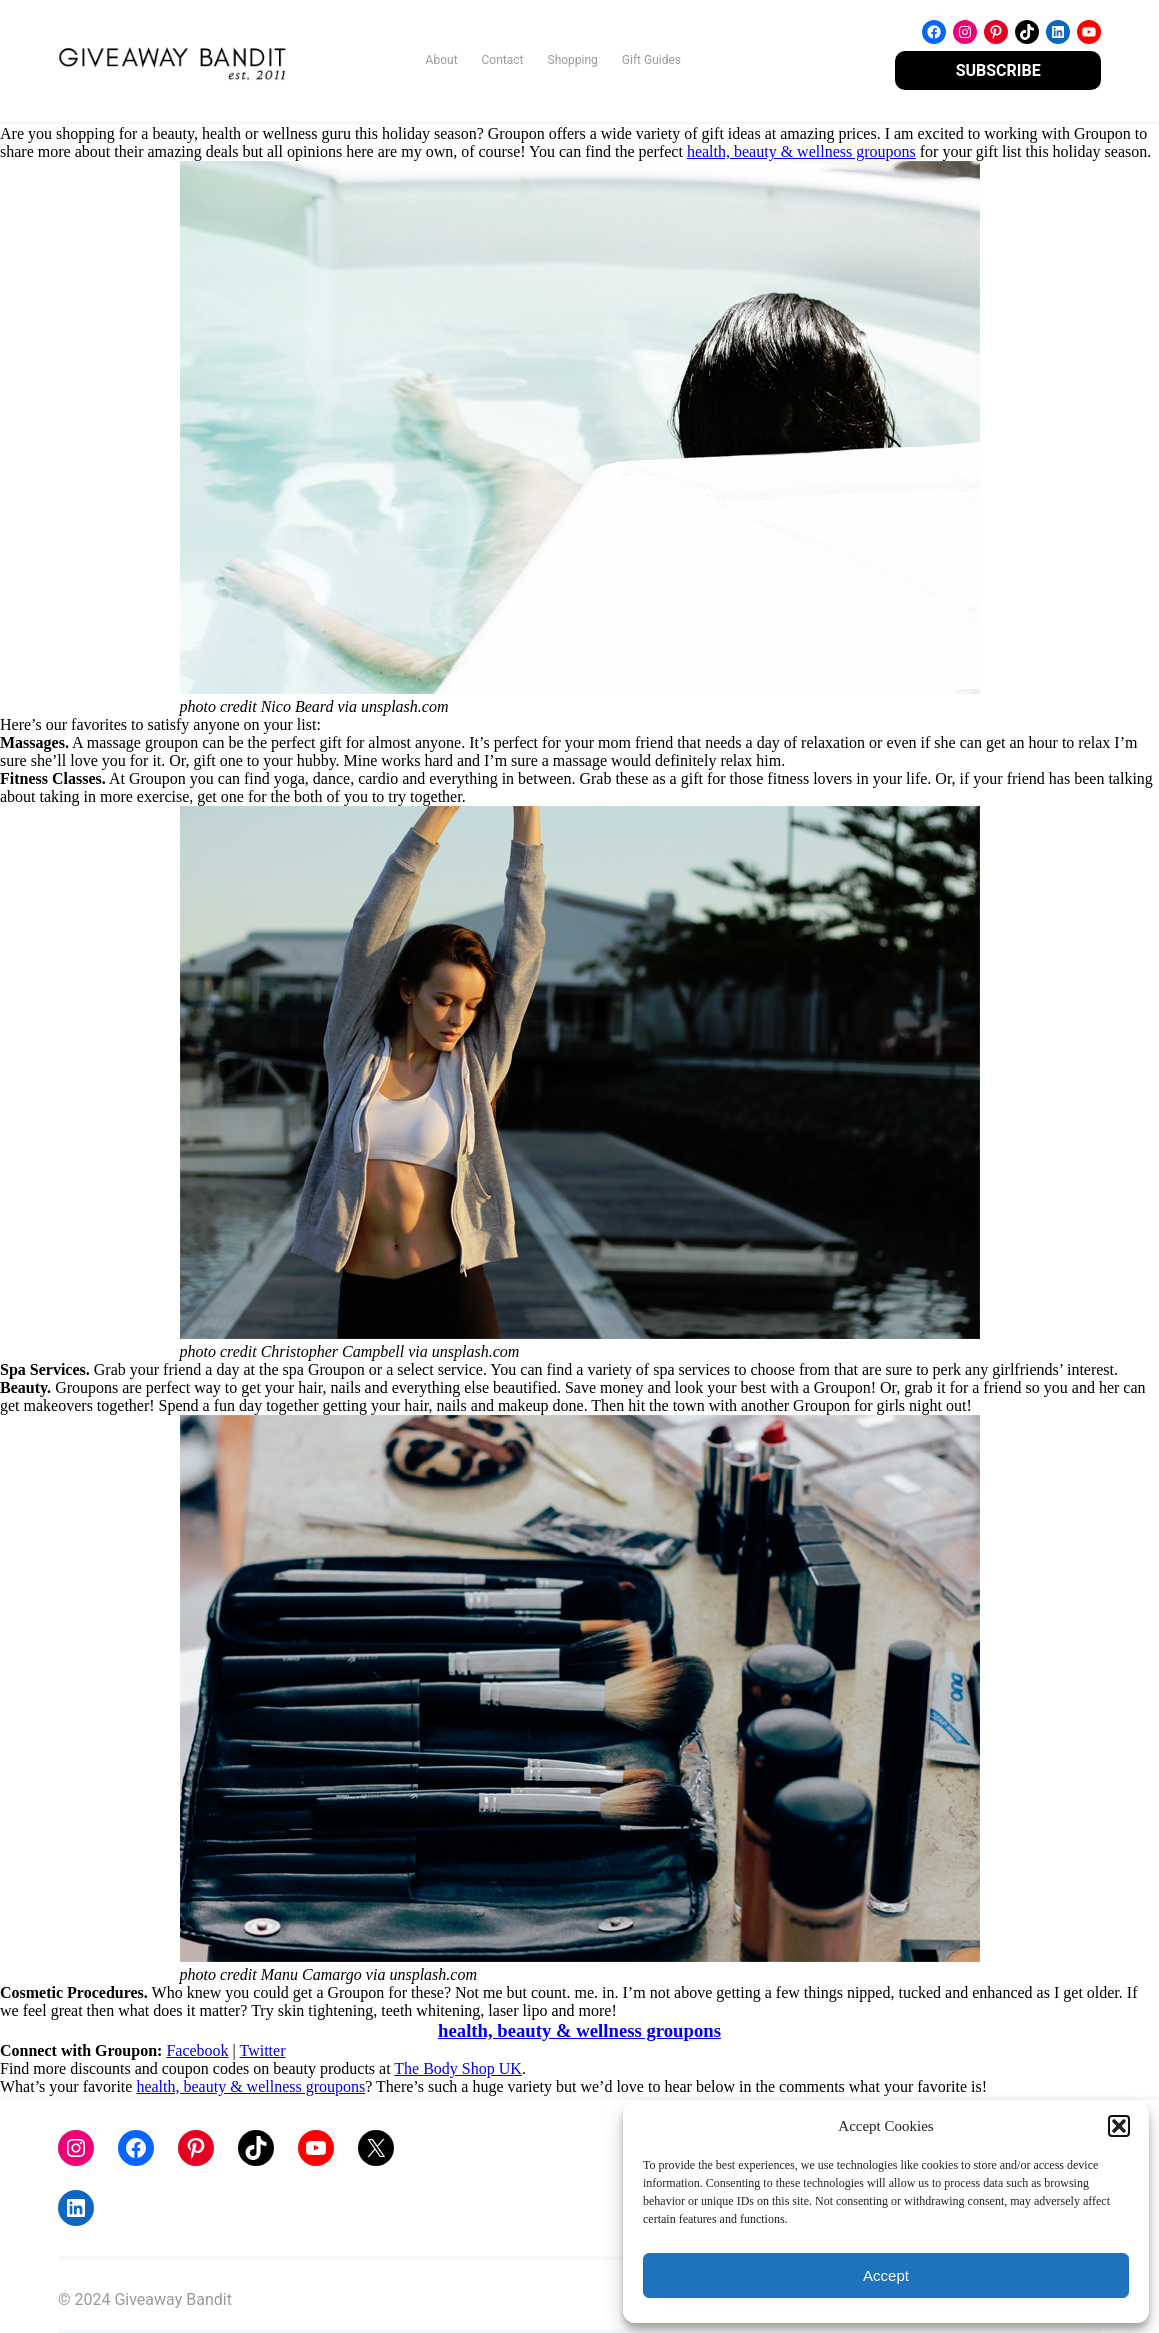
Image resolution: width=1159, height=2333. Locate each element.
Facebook (197, 2050)
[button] (1119, 2126)
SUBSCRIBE (998, 70)
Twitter (263, 2050)
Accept (886, 2275)
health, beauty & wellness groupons (801, 151)
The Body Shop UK (458, 2068)
